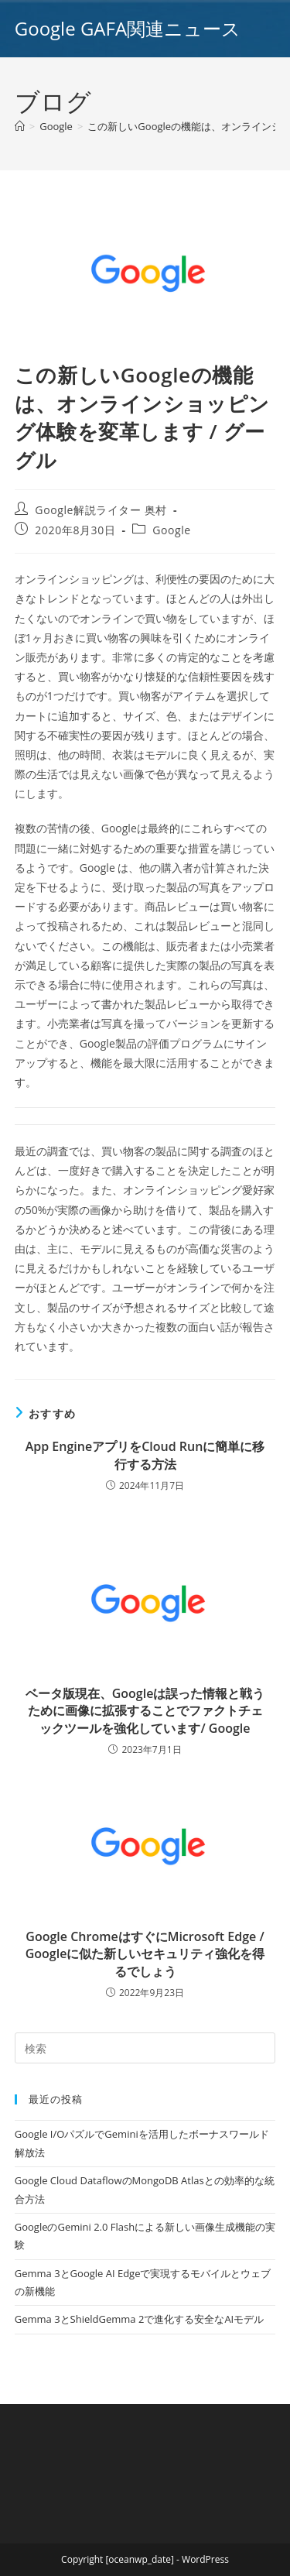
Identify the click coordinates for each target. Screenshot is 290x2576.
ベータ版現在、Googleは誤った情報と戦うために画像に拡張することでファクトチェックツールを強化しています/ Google (145, 1711)
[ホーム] (20, 126)
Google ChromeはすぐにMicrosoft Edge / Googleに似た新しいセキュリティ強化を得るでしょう (145, 1954)
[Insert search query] (145, 2047)
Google (171, 530)
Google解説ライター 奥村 (101, 510)
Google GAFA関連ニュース (128, 28)
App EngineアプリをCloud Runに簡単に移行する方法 (145, 1455)
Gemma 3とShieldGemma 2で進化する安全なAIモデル (139, 2319)
